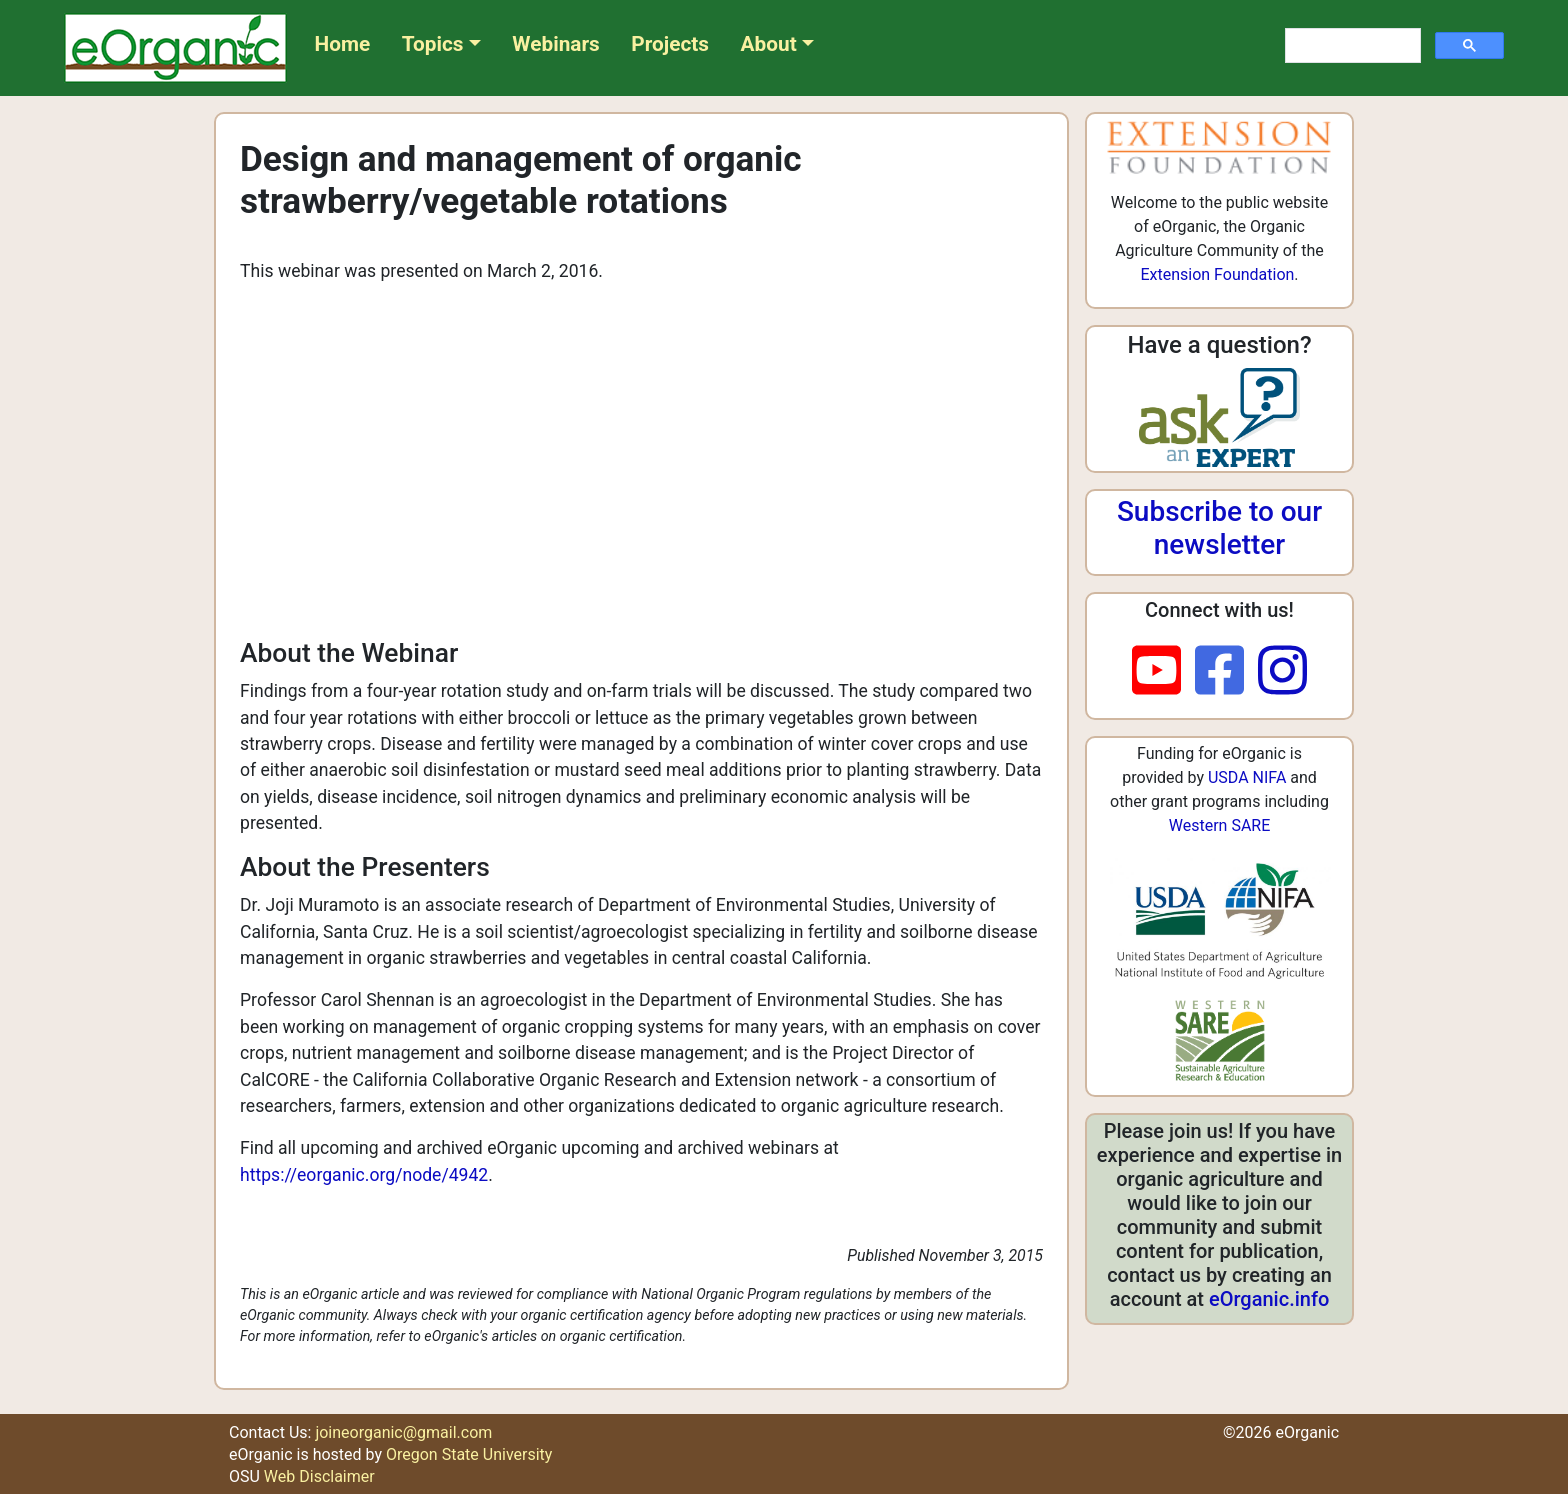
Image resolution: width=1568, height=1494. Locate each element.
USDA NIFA (1247, 777)
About (769, 44)
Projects (670, 44)
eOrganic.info (1269, 1299)
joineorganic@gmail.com (403, 1432)
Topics (433, 44)
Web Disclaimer (319, 1476)
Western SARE (1220, 825)
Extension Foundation (1217, 274)
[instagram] (1282, 672)
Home (343, 44)
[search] (1351, 46)
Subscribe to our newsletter (1219, 528)
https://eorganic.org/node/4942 (364, 1175)
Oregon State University (469, 1454)
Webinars (555, 44)
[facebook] (1226, 672)
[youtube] (1163, 672)
